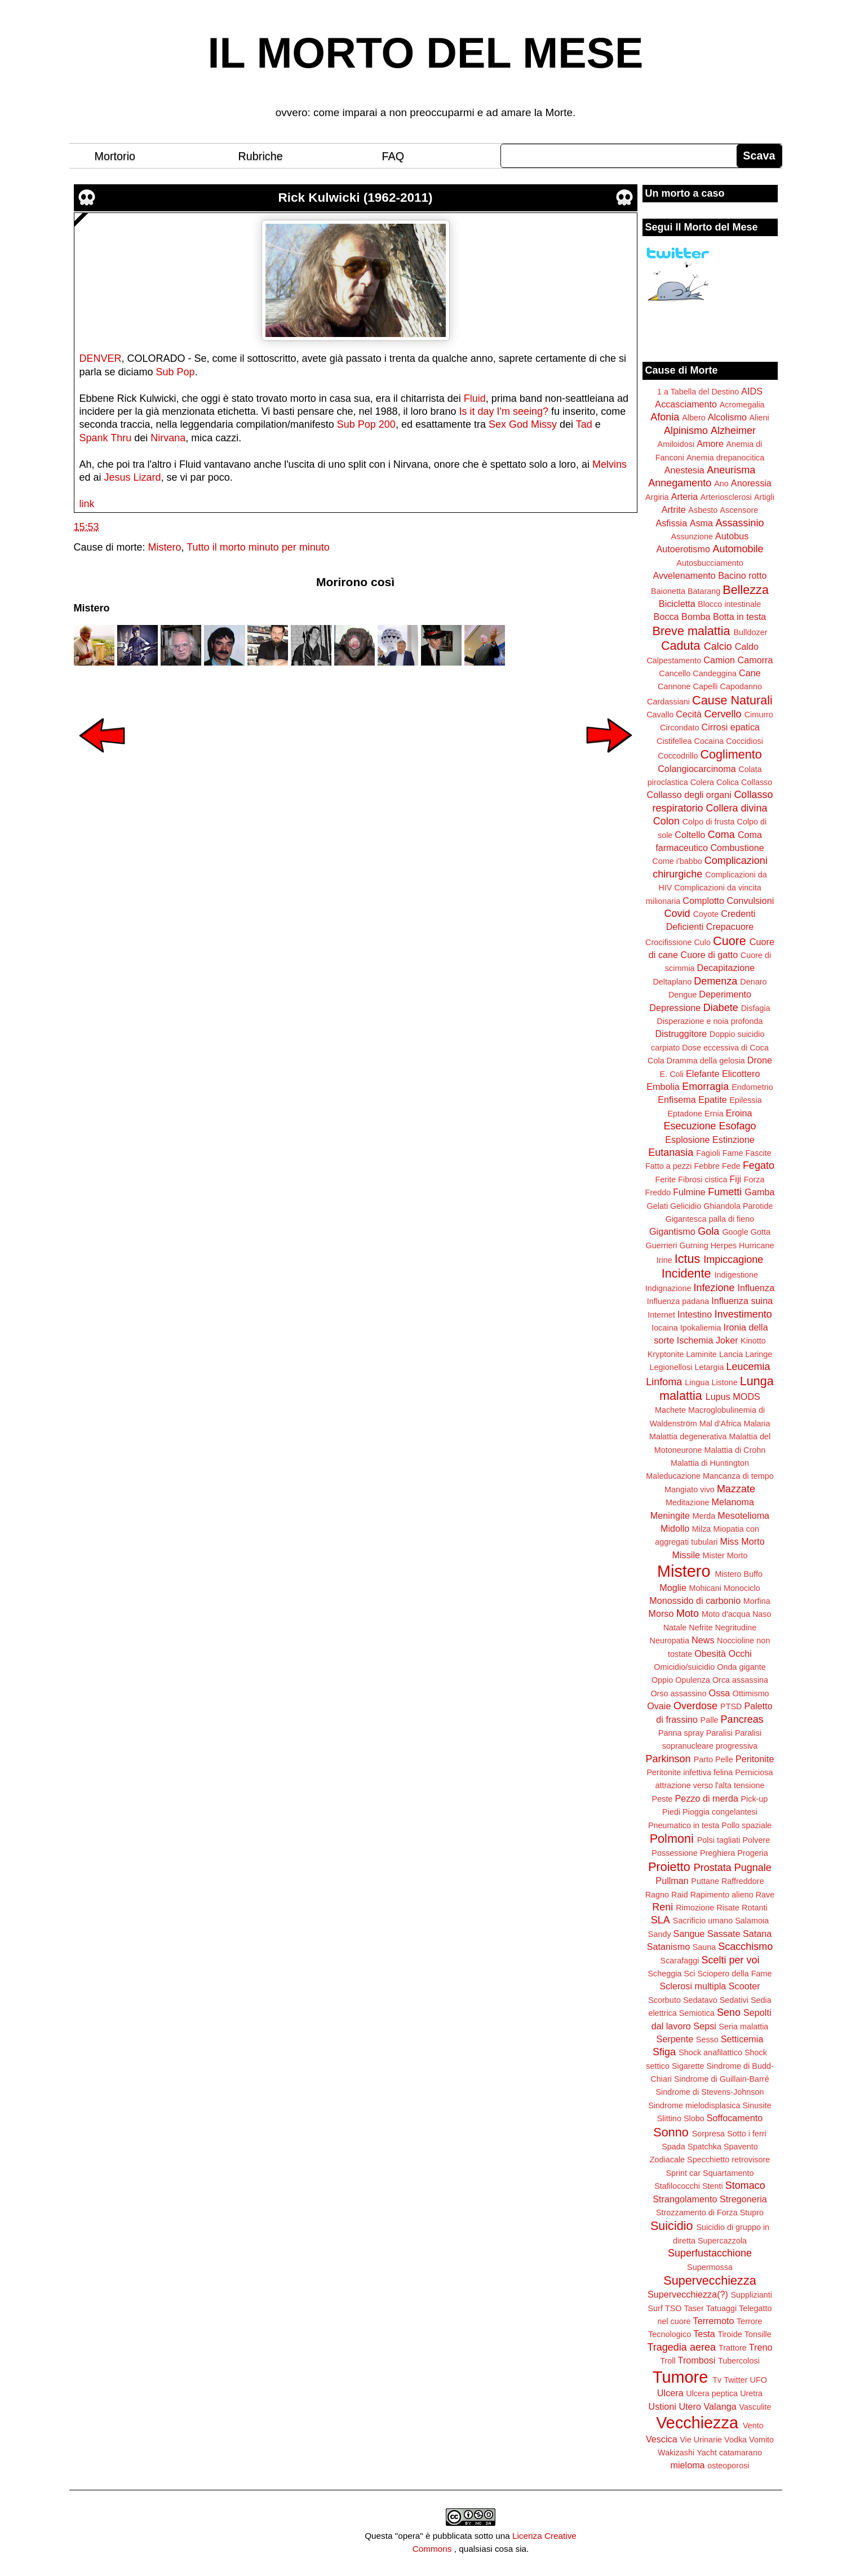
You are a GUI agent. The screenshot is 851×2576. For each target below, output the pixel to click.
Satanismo (668, 1946)
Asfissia (671, 523)
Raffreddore (742, 1881)
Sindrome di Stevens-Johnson (710, 2091)
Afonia (664, 417)
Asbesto (702, 510)
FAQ (393, 156)
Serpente (675, 2039)
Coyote (706, 914)
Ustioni (662, 2406)
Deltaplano (672, 981)
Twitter (735, 2379)
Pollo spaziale (746, 1825)
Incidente (686, 1273)
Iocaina (664, 1327)
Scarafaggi (680, 1960)
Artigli (764, 497)
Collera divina (737, 808)
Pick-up (754, 1798)
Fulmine (689, 1192)
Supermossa (710, 2267)
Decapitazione (726, 968)
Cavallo (659, 714)
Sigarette (688, 2065)
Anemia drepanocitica (725, 457)
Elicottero (741, 1073)
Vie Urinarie (701, 2439)
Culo (702, 942)
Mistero (164, 547)
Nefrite (700, 1627)
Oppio (662, 1679)
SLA (660, 1920)
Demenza (715, 981)
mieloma (687, 2465)
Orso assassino (678, 1693)
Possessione (674, 1852)
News (703, 1640)
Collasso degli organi (689, 795)
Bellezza (746, 590)
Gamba (759, 1192)
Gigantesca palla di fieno (710, 1218)
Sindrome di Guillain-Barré (721, 2078)
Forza (754, 1179)
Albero (694, 417)
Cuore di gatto (709, 955)
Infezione (713, 1287)
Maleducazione (673, 1475)
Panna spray (681, 1732)
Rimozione (695, 1907)
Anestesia (684, 470)
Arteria (684, 496)
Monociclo (742, 1588)
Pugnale (753, 1867)
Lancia (731, 1354)
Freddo (658, 1192)
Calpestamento (673, 660)
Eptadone (684, 1113)
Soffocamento (735, 2118)
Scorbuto (664, 2000)
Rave (765, 1894)
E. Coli (672, 1074)
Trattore (733, 2347)
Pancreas (742, 1719)
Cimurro (758, 714)
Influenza (756, 1288)
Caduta (681, 646)
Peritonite (754, 1759)
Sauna (704, 1947)
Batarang (704, 591)
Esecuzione (689, 1126)
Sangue (689, 1933)
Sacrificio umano (703, 1920)
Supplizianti (751, 2294)
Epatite (712, 1099)
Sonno (670, 2132)
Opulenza (692, 1679)
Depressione (675, 1008)
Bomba (695, 616)
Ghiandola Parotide (738, 1206)
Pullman (671, 1881)
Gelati (657, 1206)
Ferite (665, 1179)
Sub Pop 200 (366, 424)
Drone (759, 1060)
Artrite (674, 509)
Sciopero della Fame (735, 1973)
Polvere (756, 1840)
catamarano (740, 2452)
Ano (721, 483)
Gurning (694, 1245)
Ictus (688, 1259)
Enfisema (676, 1099)
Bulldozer (751, 632)
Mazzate (736, 1489)
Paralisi (719, 1732)
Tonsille (758, 2334)
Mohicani (705, 1588)
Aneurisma (731, 470)
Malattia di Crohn (735, 1450)
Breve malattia (691, 631)
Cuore (729, 941)
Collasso (756, 782)
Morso (660, 1613)
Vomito (761, 2439)
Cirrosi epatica (731, 727)
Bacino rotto (742, 575)
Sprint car (683, 2173)
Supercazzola (722, 2240)
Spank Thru (105, 438)
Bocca (666, 616)
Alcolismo (727, 417)
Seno (729, 2012)
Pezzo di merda (706, 1798)
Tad (584, 424)
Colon (666, 821)
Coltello (690, 835)
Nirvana (167, 438)
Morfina (756, 1601)
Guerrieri (661, 1245)
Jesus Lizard (132, 477)
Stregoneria (743, 2199)
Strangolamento (685, 2199)
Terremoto (713, 2321)
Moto (687, 1613)
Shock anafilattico (710, 2052)
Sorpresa (708, 2133)
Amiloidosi (676, 444)
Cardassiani (668, 701)
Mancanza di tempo (738, 1475)
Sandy (659, 1934)
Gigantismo (672, 1231)
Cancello (674, 673)
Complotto (703, 900)
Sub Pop (175, 372)
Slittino (669, 2118)
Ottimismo (751, 1693)
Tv (716, 2379)
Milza (701, 1528)
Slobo (694, 2118)
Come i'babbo (677, 861)
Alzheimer (733, 430)
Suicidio (671, 2226)
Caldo (747, 646)
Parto (703, 1759)
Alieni (759, 417)
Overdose (695, 1706)
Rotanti (755, 1907)
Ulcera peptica (712, 2393)
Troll (667, 2360)
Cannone (674, 686)
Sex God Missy (523, 424)
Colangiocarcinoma (697, 769)
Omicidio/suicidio (684, 1666)
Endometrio (752, 1087)
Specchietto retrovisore (728, 2159)
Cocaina (709, 741)
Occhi (740, 1653)
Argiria (657, 497)
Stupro (752, 2212)
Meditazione (688, 1502)
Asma (701, 523)
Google (735, 1231)
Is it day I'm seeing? (504, 411)
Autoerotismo (683, 549)
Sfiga (664, 2052)
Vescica (661, 2439)
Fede (731, 1165)
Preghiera (717, 1852)
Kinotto (753, 1340)
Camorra (755, 660)
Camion (719, 660)
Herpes (724, 1245)
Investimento (743, 1314)
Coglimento (730, 754)
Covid (677, 913)
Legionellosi (670, 1367)
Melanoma (733, 1502)
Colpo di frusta (708, 821)
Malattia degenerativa (688, 1436)
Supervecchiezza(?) (688, 2294)
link (87, 503)
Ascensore (739, 510)
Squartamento (728, 2173)
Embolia (662, 1086)
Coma (721, 834)
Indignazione (668, 1288)
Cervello (723, 714)
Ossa (719, 1693)
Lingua (697, 1382)
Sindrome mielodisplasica (694, 2105)
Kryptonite (666, 1354)
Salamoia (752, 1920)
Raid (679, 1894)
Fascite (758, 1153)
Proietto (669, 1867)
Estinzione (733, 1139)
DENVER (100, 358)
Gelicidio (685, 1206)
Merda (704, 1515)
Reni (662, 1907)
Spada (673, 2146)
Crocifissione (668, 942)
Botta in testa (739, 616)
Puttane (705, 1881)
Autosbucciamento (709, 562)
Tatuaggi (721, 2308)
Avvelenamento (684, 575)
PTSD (731, 1706)
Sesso (707, 2039)
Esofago (737, 1126)
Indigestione (737, 1274)
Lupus (718, 1396)
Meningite (670, 1515)
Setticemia (742, 2039)
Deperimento (725, 994)
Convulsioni (750, 900)
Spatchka (704, 2146)
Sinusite (756, 2105)
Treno (761, 2347)
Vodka (735, 2439)
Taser (693, 2308)
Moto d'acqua (726, 1614)
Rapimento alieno (722, 1894)
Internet (661, 1314)
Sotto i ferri (746, 2133)
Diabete (720, 1007)
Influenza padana (678, 1301)
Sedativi (734, 2000)
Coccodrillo (678, 755)
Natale (675, 1627)
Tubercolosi (739, 2360)
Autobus (731, 536)
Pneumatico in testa (683, 1825)
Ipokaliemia (700, 1327)
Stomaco (745, 2185)
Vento (753, 2425)
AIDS (752, 391)
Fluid (475, 398)
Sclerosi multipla (692, 1986)
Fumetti (725, 1192)
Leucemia (748, 1366)
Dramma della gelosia (706, 1060)
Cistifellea (674, 741)
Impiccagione (733, 1259)
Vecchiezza (697, 2423)
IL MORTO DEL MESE (426, 53)
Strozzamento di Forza (697, 2212)
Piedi (671, 1811)
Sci (689, 1973)
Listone (724, 1382)
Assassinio (740, 523)
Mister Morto (725, 1555)
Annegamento (679, 483)
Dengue (682, 994)
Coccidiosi (744, 741)
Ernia (714, 1113)
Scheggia (665, 1973)
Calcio (718, 646)
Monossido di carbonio (695, 1600)
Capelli (705, 686)
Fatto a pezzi (668, 1165)
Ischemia (695, 1340)
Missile (686, 1555)
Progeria (752, 1852)
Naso (762, 1614)
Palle (710, 1719)
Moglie (672, 1587)
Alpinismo (686, 430)
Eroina (739, 1113)
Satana (757, 1933)
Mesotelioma (743, 1515)
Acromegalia (742, 404)
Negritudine (736, 1627)
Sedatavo (700, 2000)
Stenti (712, 2186)
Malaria (756, 1423)
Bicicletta (677, 603)
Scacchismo (745, 1946)
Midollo (675, 1528)
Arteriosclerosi (726, 497)
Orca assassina (740, 1679)
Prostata (713, 1867)
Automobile (737, 549)
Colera (702, 782)
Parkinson (668, 1758)
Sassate (724, 1933)
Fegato (758, 1165)
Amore (710, 443)
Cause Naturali (732, 700)
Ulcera (670, 2393)
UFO (758, 2379)
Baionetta (668, 591)
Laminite (701, 1354)
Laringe (758, 1354)
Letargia (709, 1367)
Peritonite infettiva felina (690, 1772)
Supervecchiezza (709, 2280)
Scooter (744, 1986)
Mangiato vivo (689, 1489)
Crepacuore (730, 926)
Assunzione (692, 536)
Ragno (657, 1894)
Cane (750, 673)
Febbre (707, 1165)
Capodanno (741, 686)
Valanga (720, 2406)
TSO (673, 2308)
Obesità (710, 1653)
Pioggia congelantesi (719, 1811)
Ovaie (659, 1706)
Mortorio (115, 156)
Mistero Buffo (739, 1574)
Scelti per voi (730, 1960)
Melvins (609, 464)
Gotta (760, 1231)
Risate (727, 1907)
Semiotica (697, 2013)
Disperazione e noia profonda (710, 1021)
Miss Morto (742, 1541)
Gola (708, 1231)
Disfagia (755, 1008)
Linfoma (664, 1381)
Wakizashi (676, 2452)
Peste (662, 1798)
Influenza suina (742, 1301)
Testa (704, 2334)
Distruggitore (681, 1033)
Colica (727, 782)
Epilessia (745, 1100)
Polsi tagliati (719, 1840)
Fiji (735, 1179)
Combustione (737, 848)
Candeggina (715, 673)
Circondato (679, 727)
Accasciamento (686, 404)
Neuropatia (669, 1640)
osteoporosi (728, 2465)
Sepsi (704, 2026)
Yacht (707, 2452)
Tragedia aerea (682, 2347)
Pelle (724, 1759)
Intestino (694, 1314)
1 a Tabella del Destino (698, 391)
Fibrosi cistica (702, 1179)
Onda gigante (741, 1666)
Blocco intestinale (729, 604)
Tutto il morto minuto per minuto (258, 547)
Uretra (751, 2393)
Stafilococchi (677, 2186)
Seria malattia (743, 2026)
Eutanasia (670, 1152)
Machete (670, 1410)
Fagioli (708, 1153)
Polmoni (672, 1839)
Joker (727, 1340)
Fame (733, 1153)
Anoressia (751, 483)
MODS (746, 1396)
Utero (690, 2406)
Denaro (753, 981)
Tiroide (729, 2334)
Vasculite (755, 2406)
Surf (655, 2308)
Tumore (680, 2377)
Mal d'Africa (720, 1423)
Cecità (689, 714)
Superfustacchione (710, 2253)
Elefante (702, 1073)
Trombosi (697, 2360)
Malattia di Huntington (710, 1462)
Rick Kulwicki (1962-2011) (355, 197)
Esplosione (687, 1139)
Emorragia (705, 1086)
